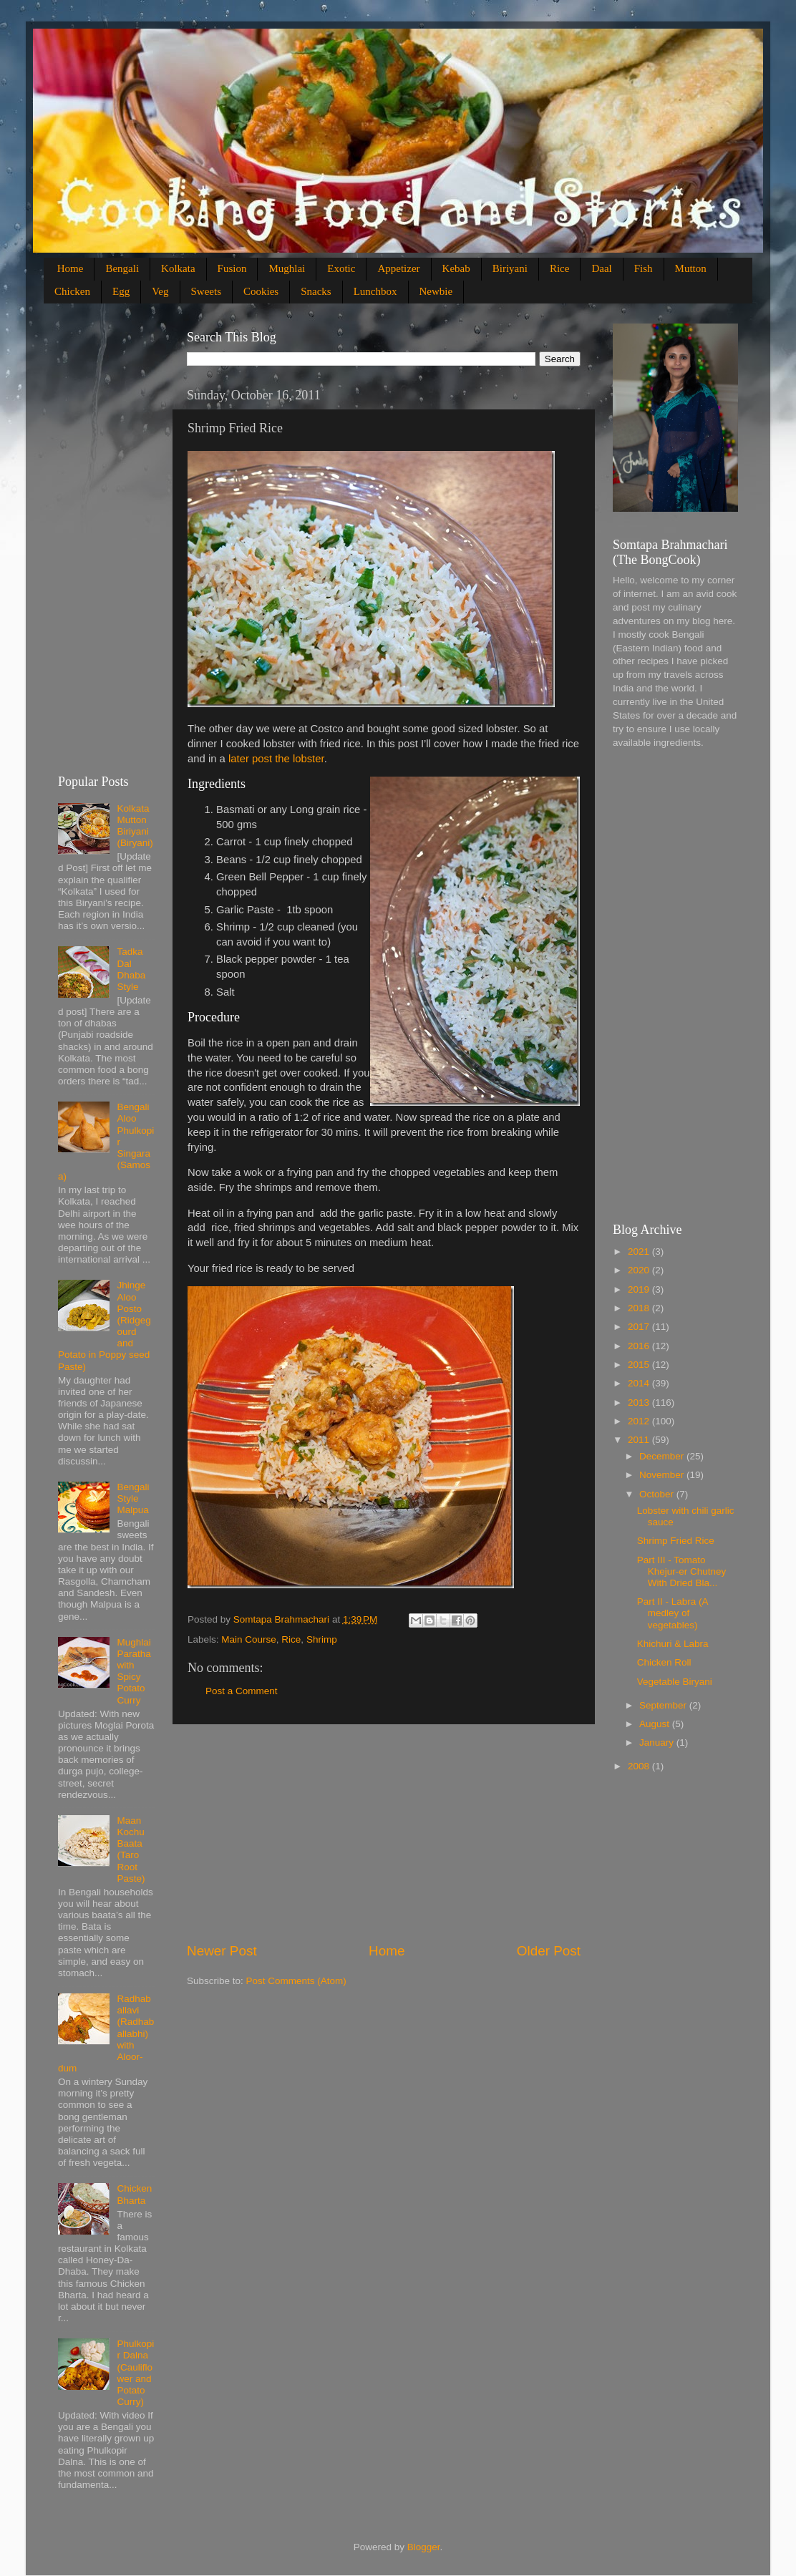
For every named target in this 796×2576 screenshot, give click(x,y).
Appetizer (398, 268)
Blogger (423, 2547)
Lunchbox (375, 291)
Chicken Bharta (134, 2194)
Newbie (436, 291)
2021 (640, 1251)
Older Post (549, 1950)
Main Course (248, 1639)
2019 (640, 1289)
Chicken (72, 291)
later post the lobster (276, 758)
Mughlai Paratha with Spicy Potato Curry (133, 1671)
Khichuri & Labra (673, 1643)
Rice (560, 268)
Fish (643, 268)
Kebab (456, 268)
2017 (640, 1326)
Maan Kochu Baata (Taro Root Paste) (131, 1849)
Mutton (691, 268)
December (662, 1456)
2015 (640, 1364)
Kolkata (178, 268)
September (664, 1705)
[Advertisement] (383, 1833)
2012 (640, 1421)
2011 (640, 1439)
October (657, 1494)
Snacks (316, 291)
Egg (121, 291)
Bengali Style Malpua (133, 1498)
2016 (640, 1346)
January (657, 1742)
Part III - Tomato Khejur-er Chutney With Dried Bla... (682, 1571)
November (662, 1474)
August (655, 1724)
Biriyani (510, 268)
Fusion (232, 268)
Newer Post (222, 1950)
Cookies (260, 291)
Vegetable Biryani (674, 1681)
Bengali (122, 268)
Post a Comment (241, 1691)
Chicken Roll (664, 1662)
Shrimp (321, 1639)
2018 (640, 1308)
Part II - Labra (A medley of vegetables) (672, 1613)
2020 (640, 1270)
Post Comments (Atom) (296, 1980)
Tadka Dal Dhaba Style (131, 969)
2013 (640, 1402)
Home (70, 268)
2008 (640, 1766)
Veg (160, 291)
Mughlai (286, 268)
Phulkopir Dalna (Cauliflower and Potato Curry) (135, 2372)
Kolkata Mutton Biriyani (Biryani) (134, 826)
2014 (640, 1383)
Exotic (341, 268)
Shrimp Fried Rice (675, 1540)
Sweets (206, 291)
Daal (601, 268)
